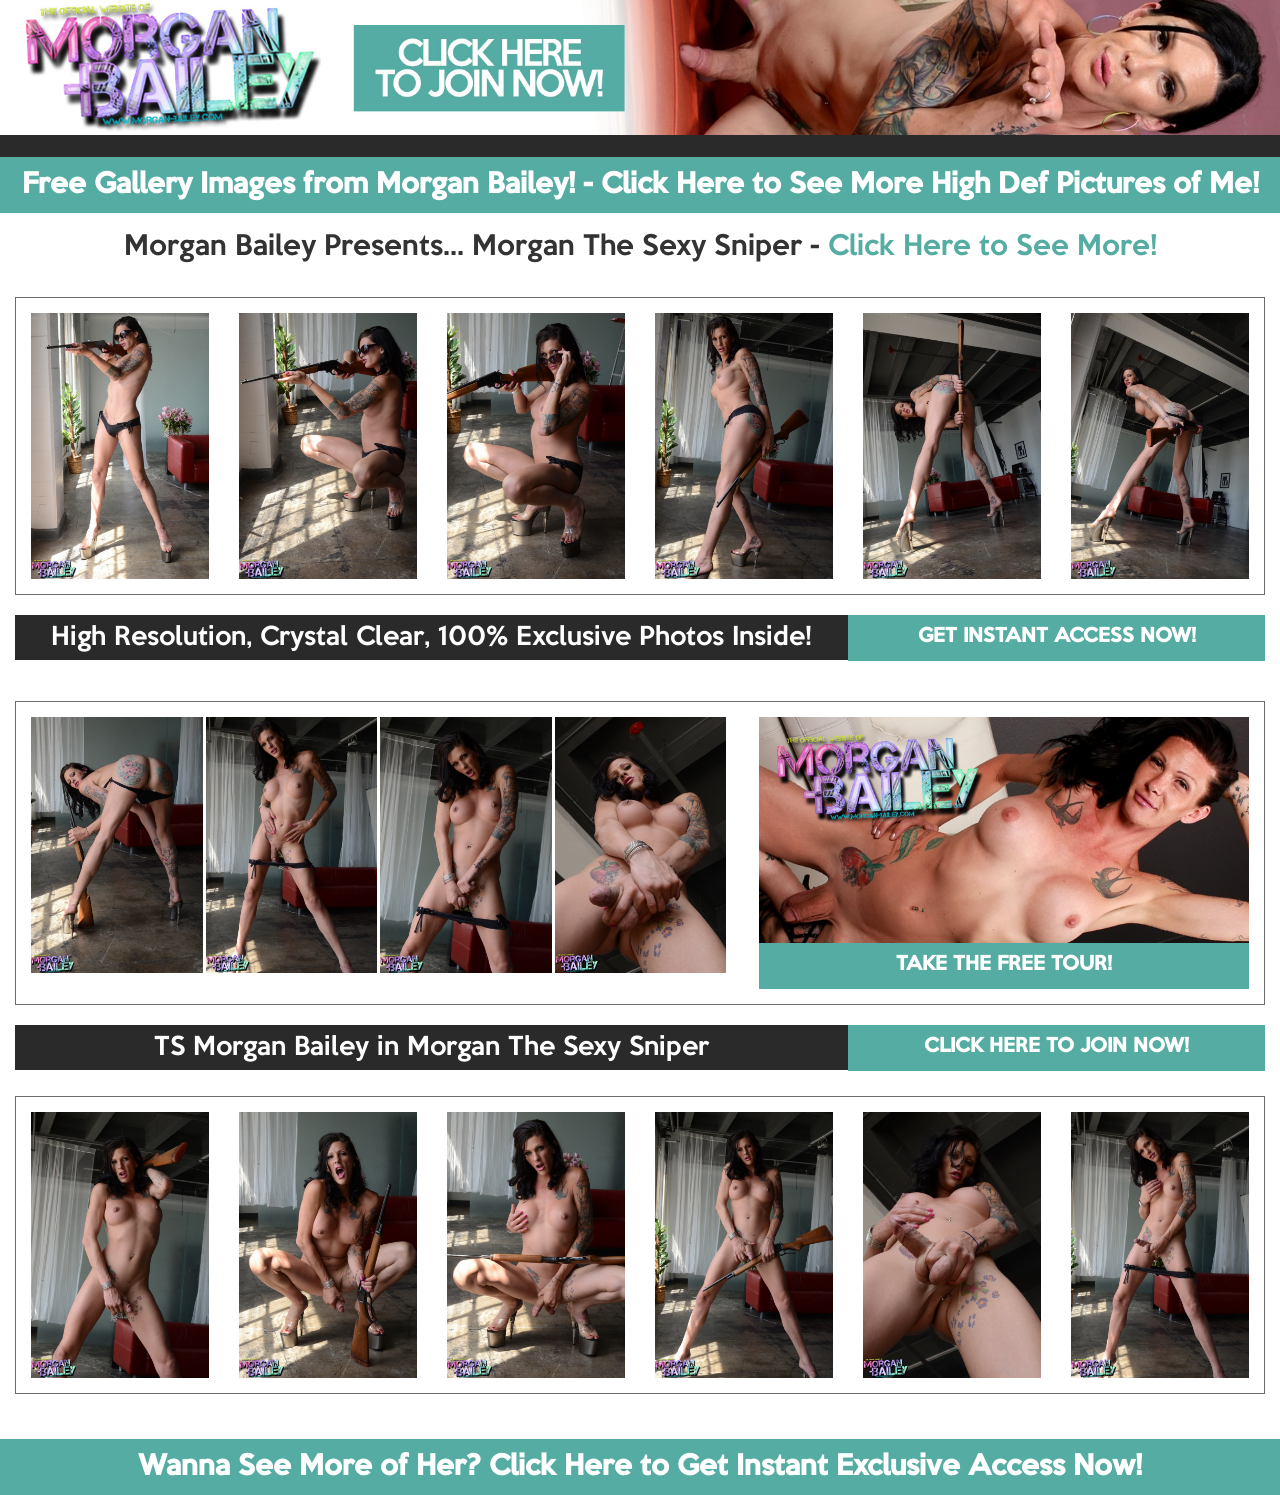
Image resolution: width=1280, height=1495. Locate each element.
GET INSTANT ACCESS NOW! (1057, 637)
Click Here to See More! (992, 247)
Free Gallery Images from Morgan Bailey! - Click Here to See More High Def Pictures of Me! (640, 185)
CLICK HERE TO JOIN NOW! (1056, 1047)
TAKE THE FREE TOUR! (1004, 965)
